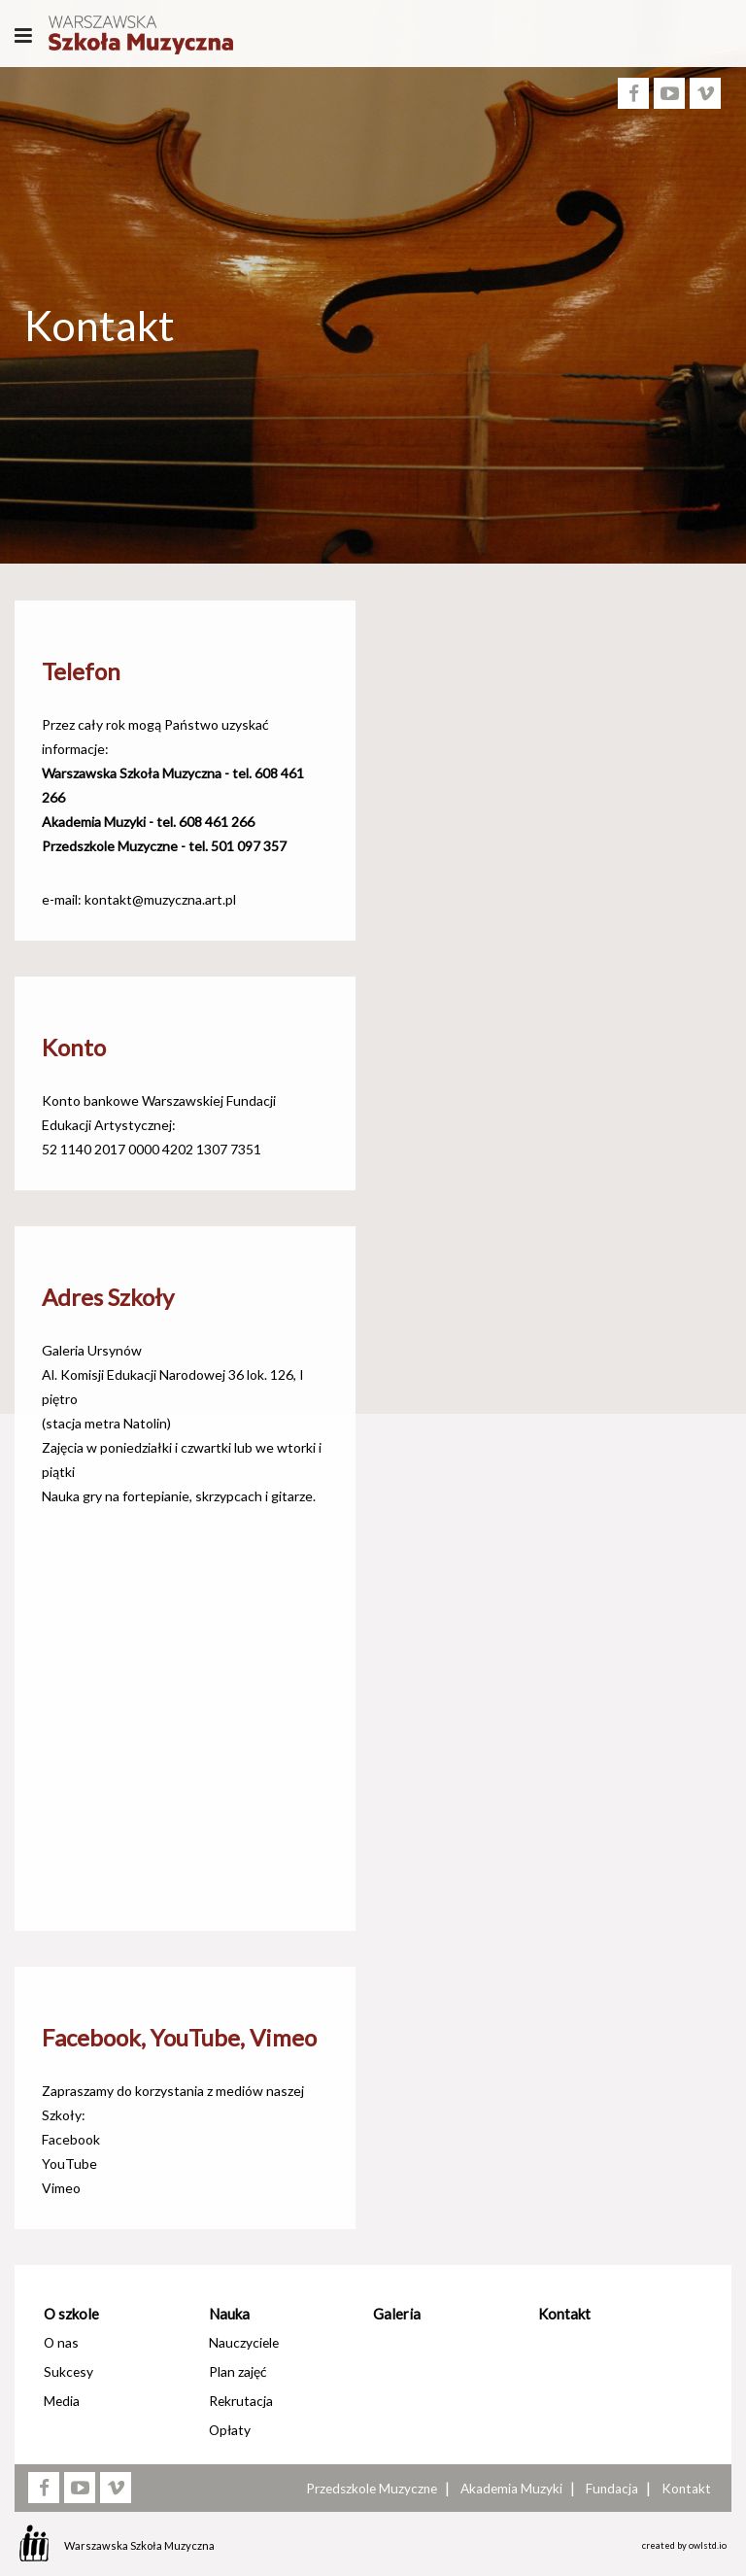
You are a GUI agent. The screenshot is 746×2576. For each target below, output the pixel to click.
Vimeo (61, 2188)
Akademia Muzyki (511, 2488)
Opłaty (230, 2429)
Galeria (397, 2313)
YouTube (69, 2163)
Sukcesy (68, 2371)
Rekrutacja (241, 2400)
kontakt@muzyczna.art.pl (160, 899)
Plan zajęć (237, 2371)
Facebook (71, 2139)
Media (62, 2400)
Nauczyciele (244, 2342)
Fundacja (612, 2488)
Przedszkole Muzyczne (371, 2488)
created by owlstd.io (684, 2545)
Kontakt (564, 2313)
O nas (61, 2342)
